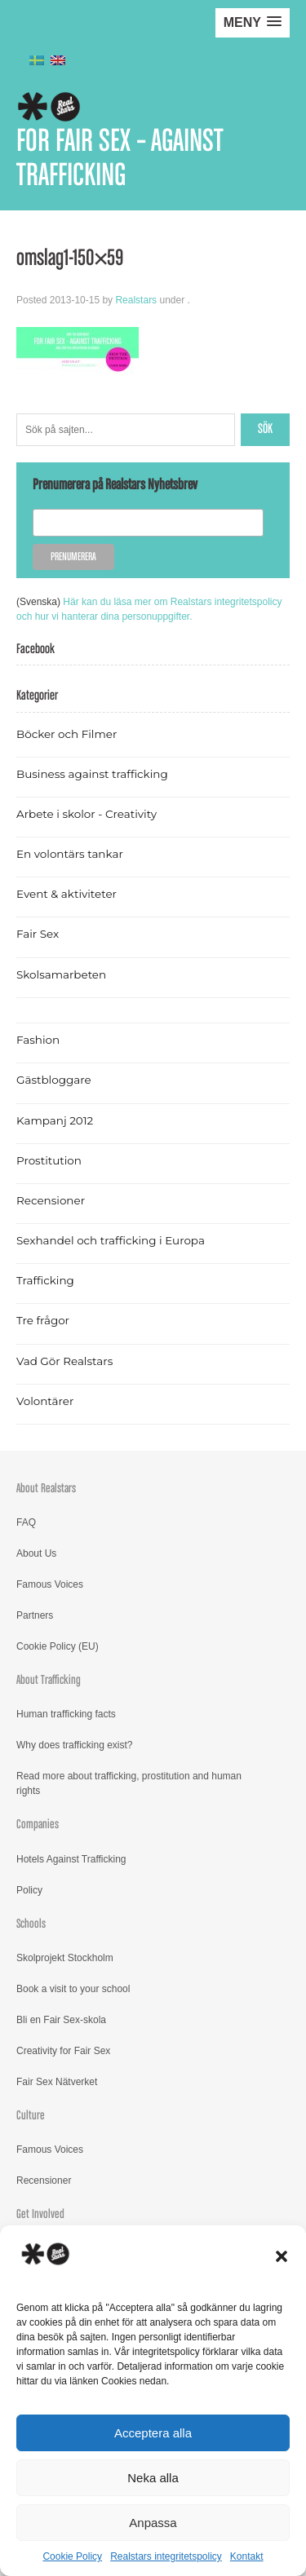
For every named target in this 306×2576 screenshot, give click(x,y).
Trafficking (45, 1280)
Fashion (38, 1039)
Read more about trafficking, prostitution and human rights (129, 1783)
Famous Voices (49, 1584)
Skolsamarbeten (61, 974)
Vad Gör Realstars (64, 1361)
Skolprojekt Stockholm (64, 1958)
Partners (34, 1615)
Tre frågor (42, 1320)
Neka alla (153, 2478)
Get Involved (40, 2214)
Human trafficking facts (66, 1714)
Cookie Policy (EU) (57, 1646)
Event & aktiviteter (66, 893)
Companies (37, 1824)
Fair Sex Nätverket (56, 2082)
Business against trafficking (92, 773)
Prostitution (49, 1160)
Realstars (136, 300)
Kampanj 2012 (54, 1120)
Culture (30, 2116)
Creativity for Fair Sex (63, 2051)
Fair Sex (37, 933)
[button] (281, 2256)
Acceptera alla (153, 2433)
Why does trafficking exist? (74, 1745)
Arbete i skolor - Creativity (86, 813)
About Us (36, 1553)
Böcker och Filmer (66, 733)
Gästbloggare (53, 1079)
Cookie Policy (72, 2556)
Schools (31, 1924)
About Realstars (46, 1488)
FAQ (26, 1522)
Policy (29, 1890)
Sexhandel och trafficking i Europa (110, 1240)
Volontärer (44, 1400)
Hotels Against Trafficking (71, 1859)
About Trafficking (48, 1680)
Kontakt (247, 2556)
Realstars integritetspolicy (166, 2556)
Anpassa (152, 2523)
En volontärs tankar (69, 853)
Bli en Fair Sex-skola (61, 2020)
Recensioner (50, 1200)
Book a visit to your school (73, 1989)
